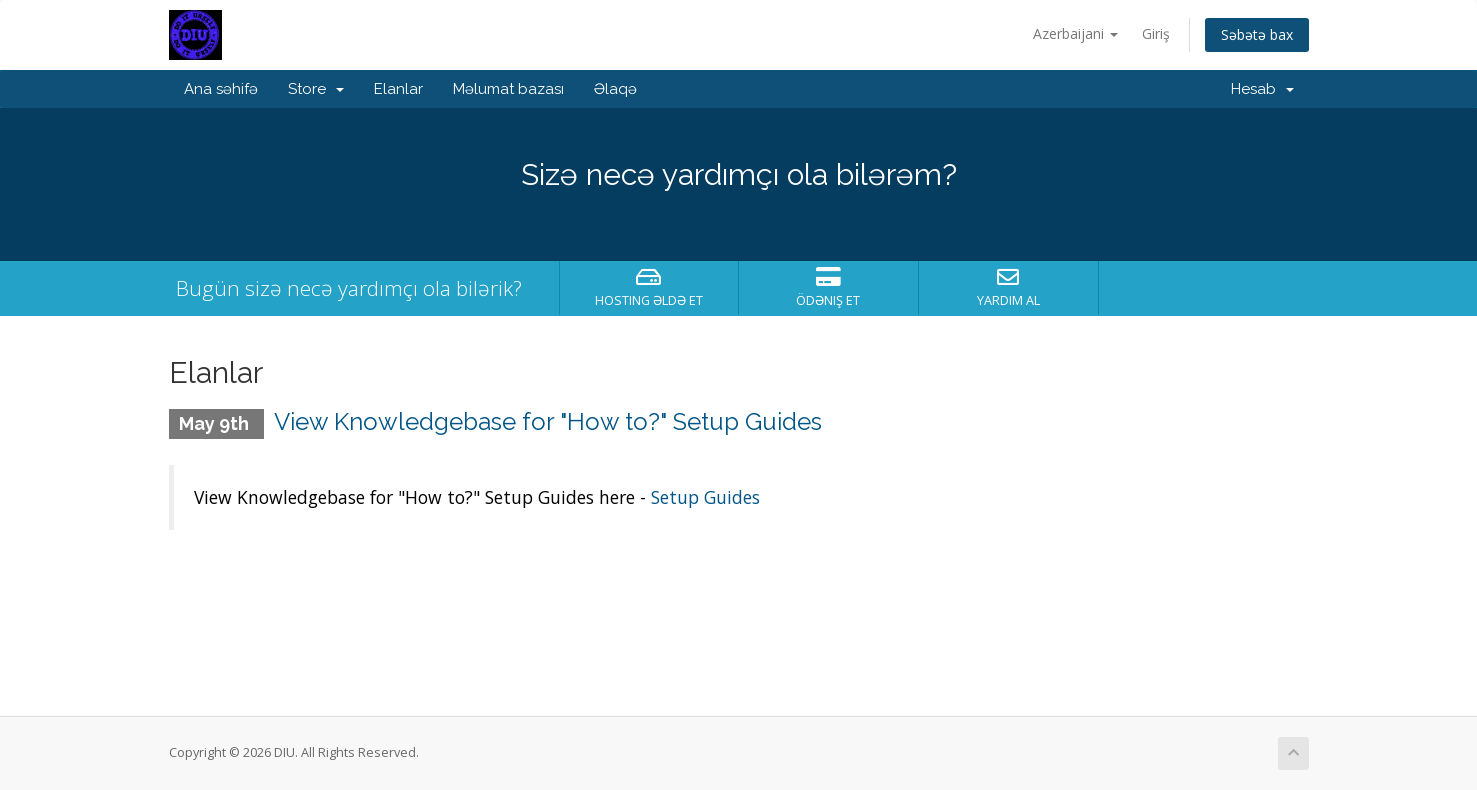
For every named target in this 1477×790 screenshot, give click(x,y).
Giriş (1156, 33)
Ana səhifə (221, 89)
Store (316, 89)
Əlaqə (615, 89)
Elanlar (398, 89)
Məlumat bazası (508, 89)
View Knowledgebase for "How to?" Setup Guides (548, 421)
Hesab (1262, 89)
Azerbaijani (1075, 33)
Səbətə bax (1257, 34)
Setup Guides (705, 497)
